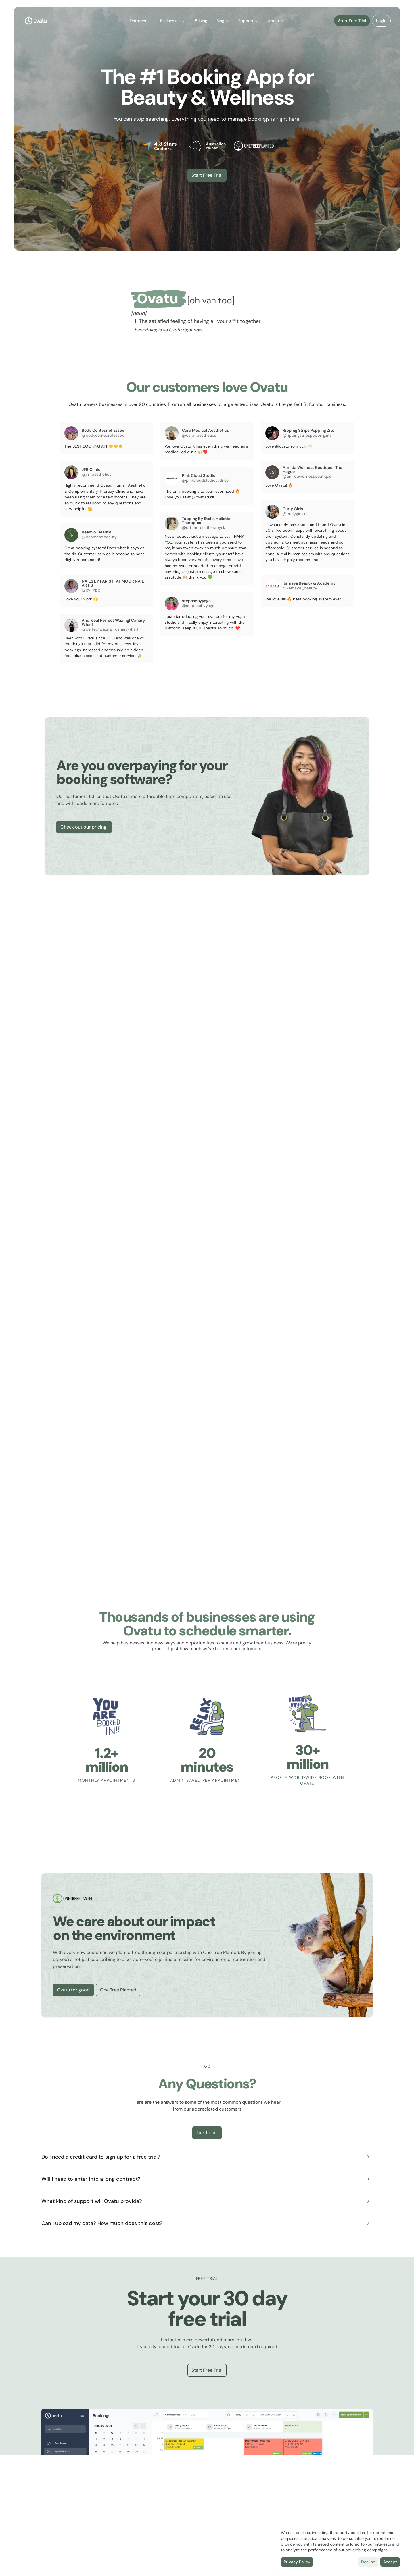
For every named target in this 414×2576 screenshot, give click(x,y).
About (276, 20)
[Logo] (35, 20)
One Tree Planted (118, 1990)
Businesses (173, 20)
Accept (390, 2562)
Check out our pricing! (84, 827)
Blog (222, 20)
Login (381, 20)
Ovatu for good (73, 1990)
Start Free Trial (352, 20)
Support (248, 20)
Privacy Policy (297, 2562)
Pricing (201, 20)
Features (140, 20)
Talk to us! (207, 2133)
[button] (140, 21)
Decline (368, 2562)
